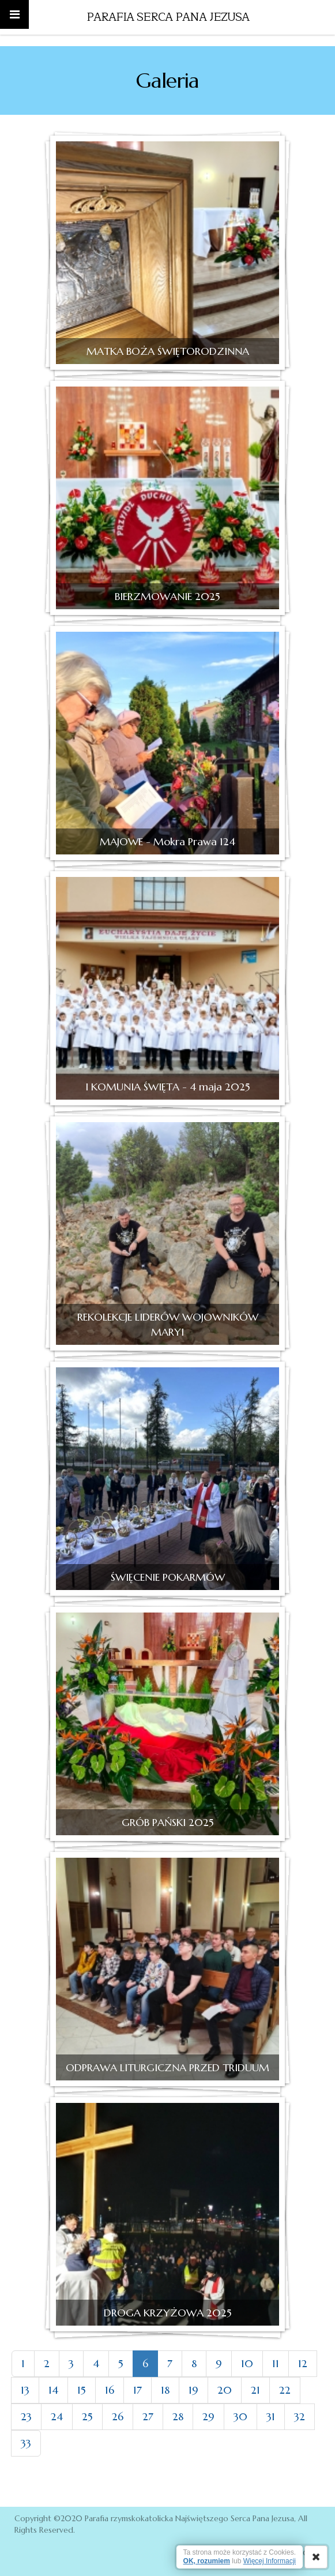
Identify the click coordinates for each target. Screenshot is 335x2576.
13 (25, 2390)
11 (275, 2363)
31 (270, 2416)
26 (117, 2416)
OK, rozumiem (206, 2561)
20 (224, 2390)
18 (165, 2390)
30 (240, 2416)
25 (87, 2416)
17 (137, 2390)
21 (255, 2390)
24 (57, 2416)
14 (53, 2390)
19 (193, 2390)
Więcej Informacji (269, 2561)
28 (177, 2416)
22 (285, 2390)
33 (26, 2443)
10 (247, 2363)
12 (302, 2363)
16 (109, 2390)
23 (26, 2416)
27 (147, 2416)
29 (208, 2416)
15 (81, 2390)
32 (299, 2416)
